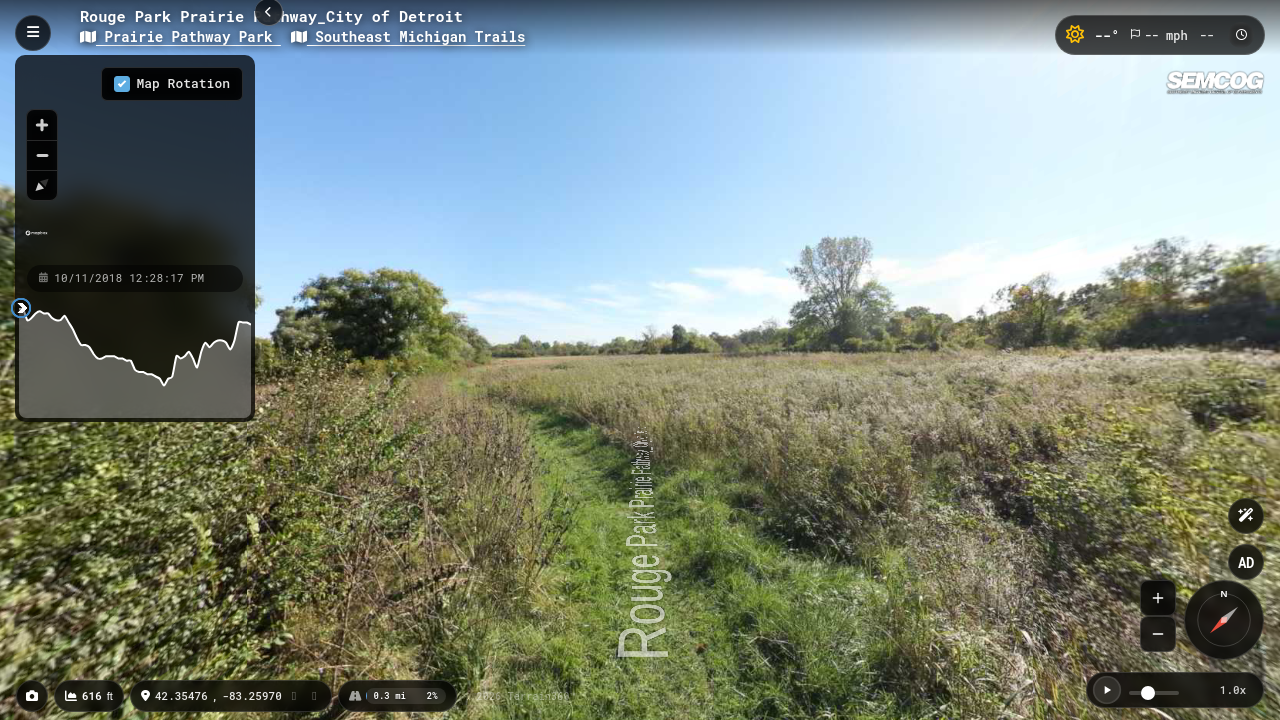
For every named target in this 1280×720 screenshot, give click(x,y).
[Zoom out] (42, 155)
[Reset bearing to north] (42, 185)
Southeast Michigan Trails (408, 36)
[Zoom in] (42, 125)
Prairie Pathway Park (180, 36)
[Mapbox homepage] (36, 241)
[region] (135, 159)
